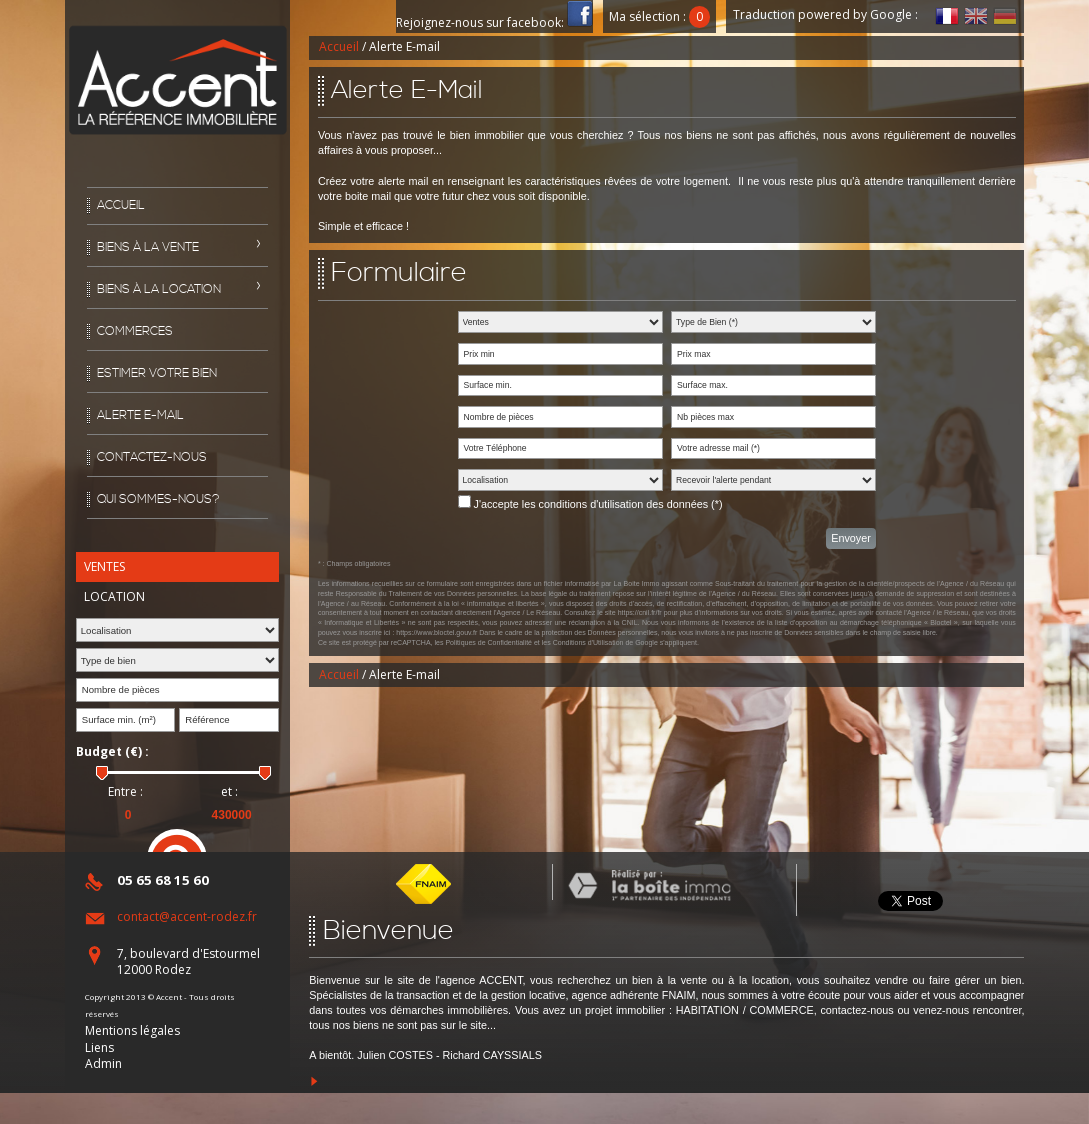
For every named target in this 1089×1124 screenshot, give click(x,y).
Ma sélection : (660, 16)
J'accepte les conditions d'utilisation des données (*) (598, 504)
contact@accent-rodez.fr (187, 916)
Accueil (121, 205)
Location (114, 596)
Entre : (125, 792)
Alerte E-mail (140, 415)
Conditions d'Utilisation (588, 642)
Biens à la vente (148, 247)
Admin (103, 1063)
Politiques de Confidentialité (488, 642)
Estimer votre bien (157, 373)
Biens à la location (159, 289)
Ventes (104, 566)
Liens (99, 1047)
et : (229, 792)
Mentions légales (132, 1030)
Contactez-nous (152, 457)
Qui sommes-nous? (158, 499)
